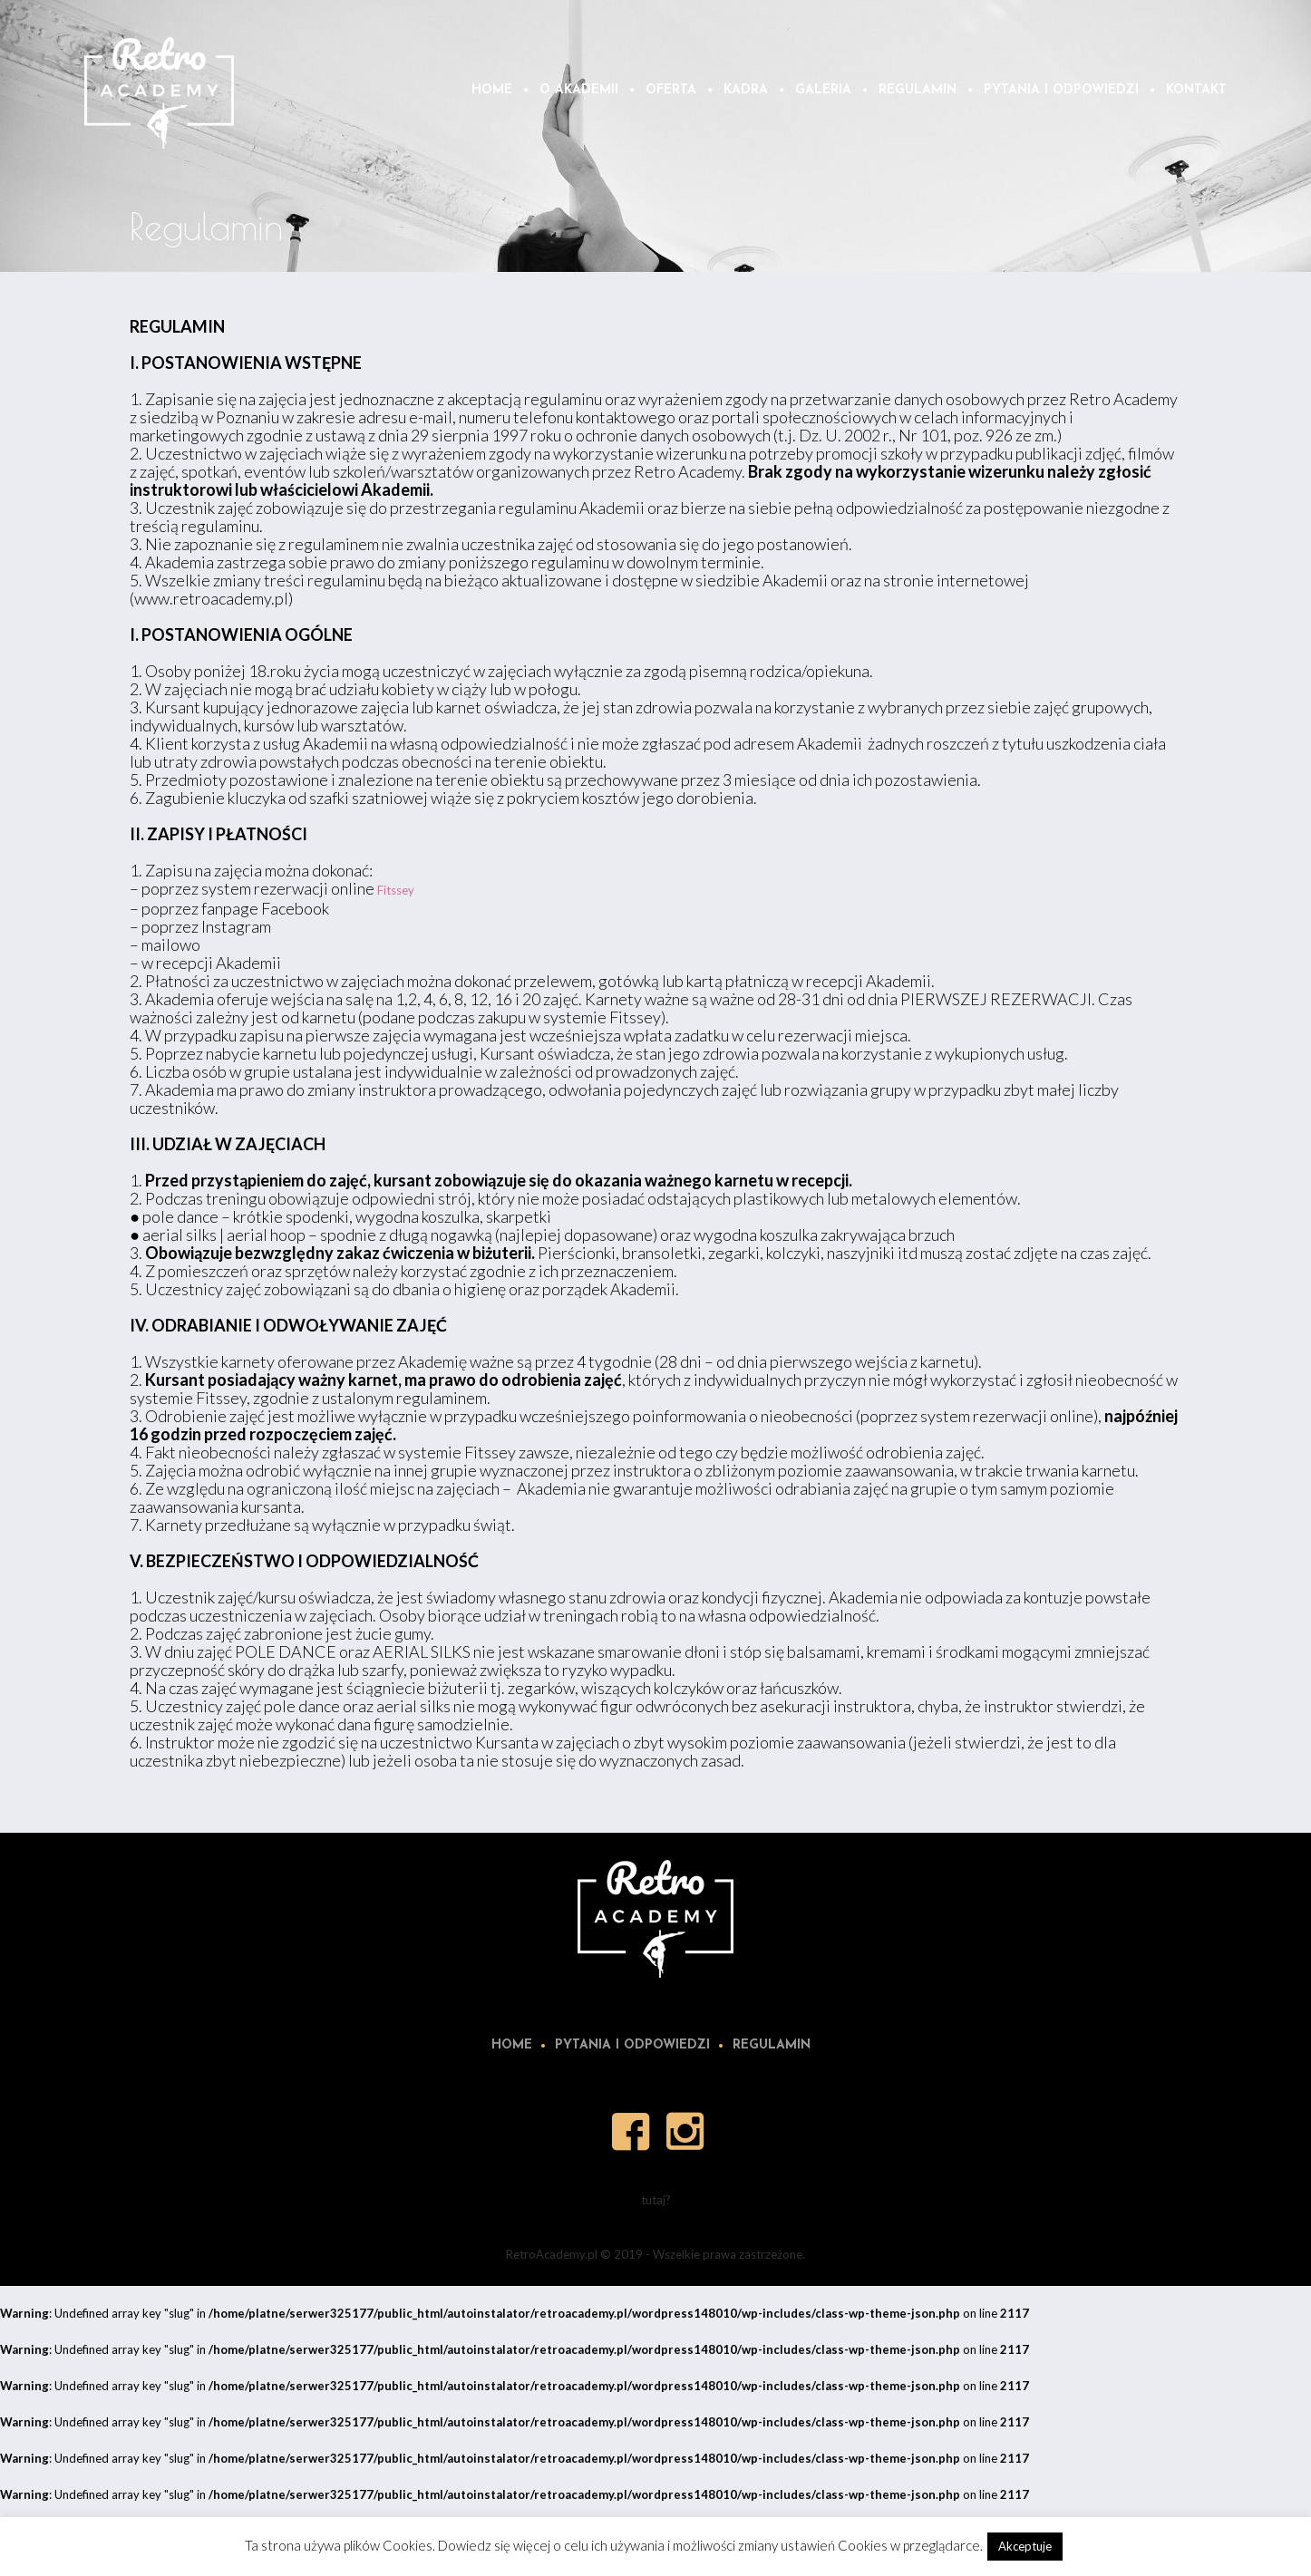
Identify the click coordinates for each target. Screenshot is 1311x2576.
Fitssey (395, 890)
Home (511, 2045)
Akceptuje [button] (1025, 2546)
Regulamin (772, 2045)
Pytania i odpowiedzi (632, 2045)
